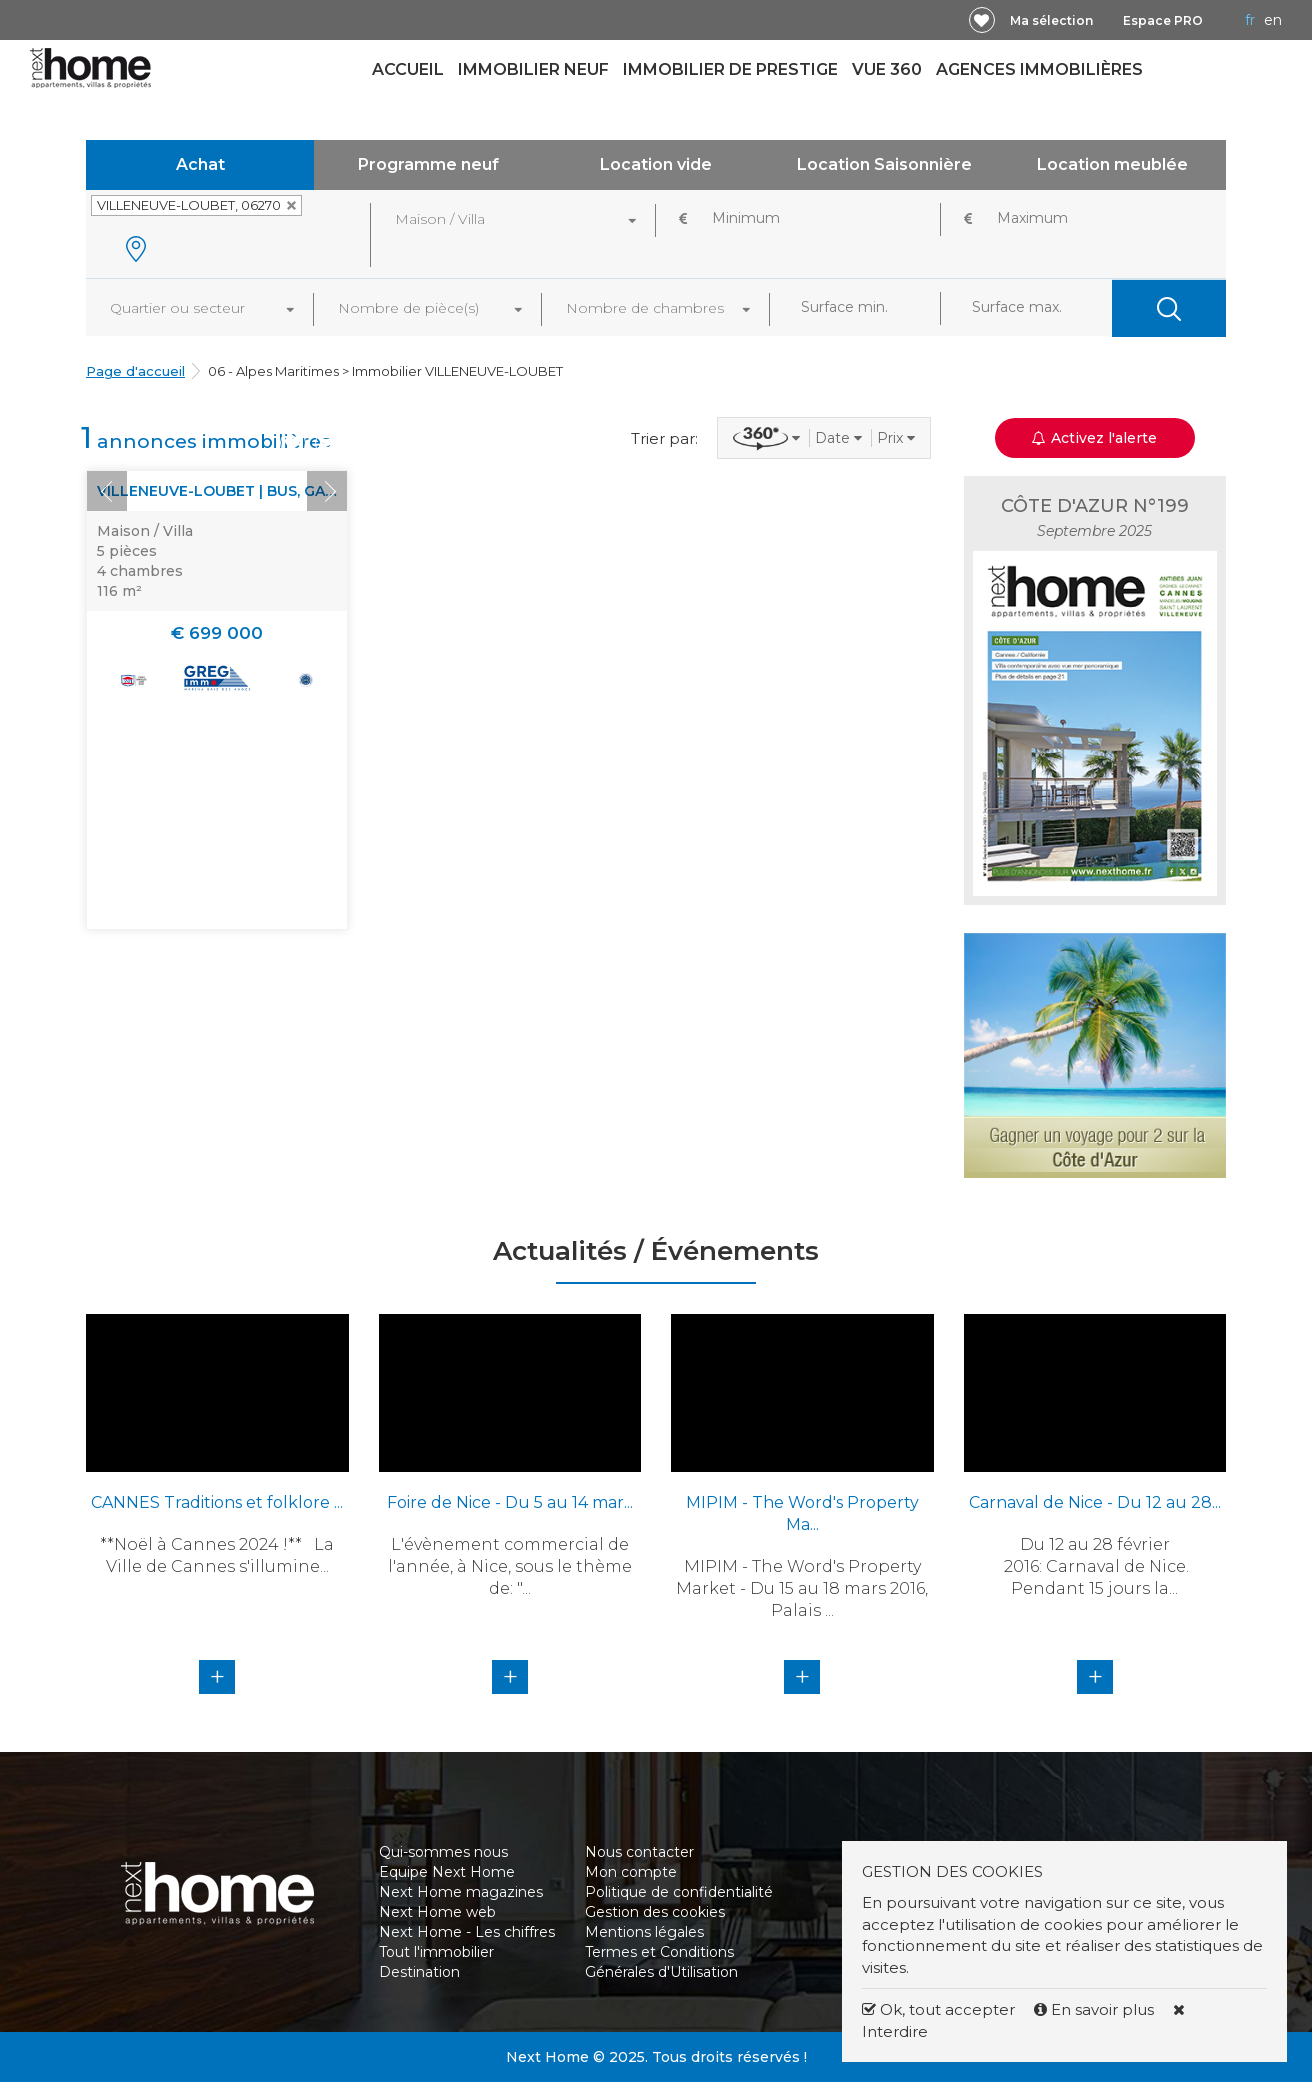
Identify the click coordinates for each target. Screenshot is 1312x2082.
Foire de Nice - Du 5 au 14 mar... (510, 1502)
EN (1273, 20)
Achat (200, 164)
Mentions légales (644, 1932)
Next (327, 491)
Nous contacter (639, 1852)
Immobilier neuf (533, 69)
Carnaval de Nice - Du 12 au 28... (1095, 1502)
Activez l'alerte (1094, 438)
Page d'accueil (135, 371)
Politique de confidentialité (679, 1892)
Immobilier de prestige (730, 69)
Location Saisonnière (884, 164)
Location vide (656, 164)
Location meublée (1112, 164)
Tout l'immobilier (436, 1952)
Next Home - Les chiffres (467, 1932)
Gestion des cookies (655, 1912)
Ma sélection (1051, 20)
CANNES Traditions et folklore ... (217, 1502)
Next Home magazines (461, 1892)
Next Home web (437, 1912)
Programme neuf (428, 164)
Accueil (408, 69)
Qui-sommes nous (443, 1852)
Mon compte (631, 1872)
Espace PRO (1163, 20)
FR (1250, 20)
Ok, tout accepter (938, 2009)
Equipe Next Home (447, 1872)
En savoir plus (1096, 2009)
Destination (419, 1972)
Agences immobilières (1039, 69)
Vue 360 (887, 69)
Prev (107, 491)
